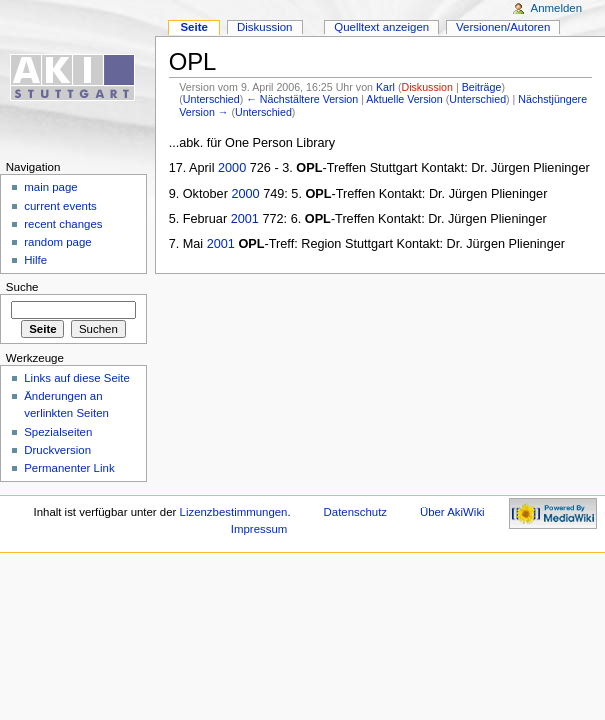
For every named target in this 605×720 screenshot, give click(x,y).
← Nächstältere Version (302, 99)
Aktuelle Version (404, 99)
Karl (385, 87)
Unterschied (211, 99)
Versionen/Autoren (503, 27)
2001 (245, 219)
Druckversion (57, 450)
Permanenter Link (69, 468)
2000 (232, 168)
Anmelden (557, 8)
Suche (22, 287)
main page (51, 187)
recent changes (63, 224)
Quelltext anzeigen (381, 27)
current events (60, 206)
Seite (193, 27)
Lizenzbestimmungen (234, 512)
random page (58, 242)
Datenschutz (356, 512)
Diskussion (427, 87)
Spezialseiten (58, 432)
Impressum (259, 529)
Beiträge (482, 87)
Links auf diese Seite (77, 378)
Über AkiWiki (452, 512)
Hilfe (35, 260)
